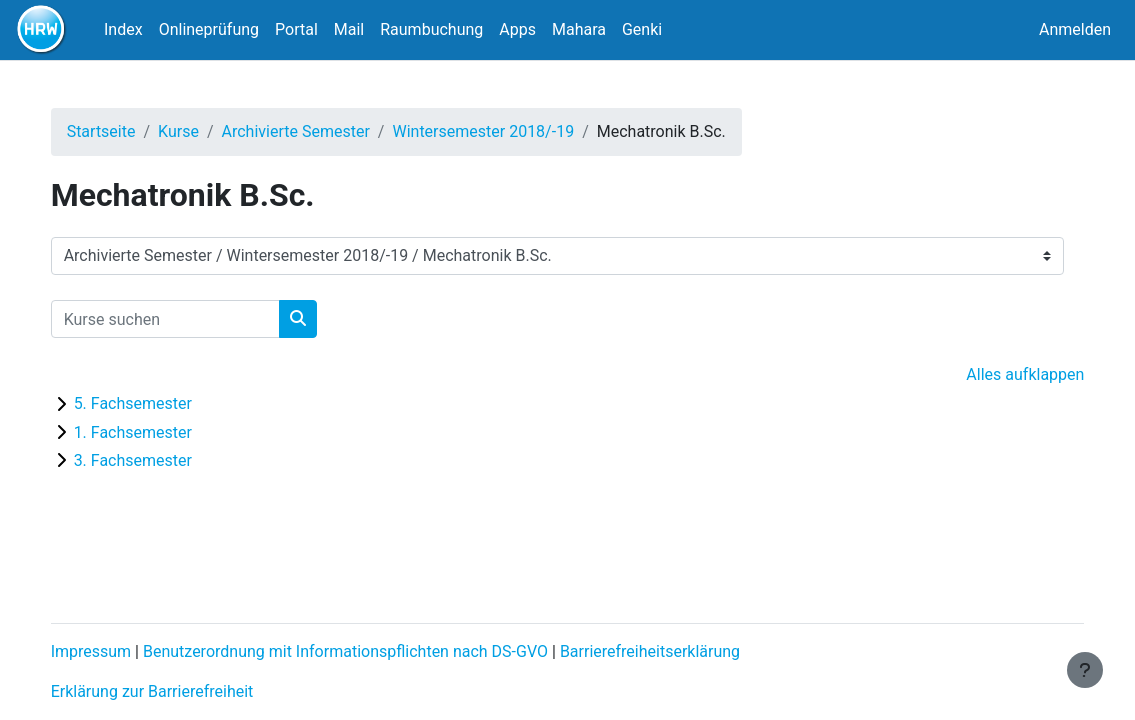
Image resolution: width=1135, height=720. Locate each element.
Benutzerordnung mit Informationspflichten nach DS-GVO (365, 651)
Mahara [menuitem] (579, 29)
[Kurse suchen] (185, 319)
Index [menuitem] (123, 29)
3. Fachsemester (153, 460)
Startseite (121, 131)
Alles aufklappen (1005, 374)
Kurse (198, 131)
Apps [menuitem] (517, 29)
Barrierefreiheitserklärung (670, 651)
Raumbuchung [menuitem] (431, 29)
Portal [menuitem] (296, 29)
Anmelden (1075, 29)
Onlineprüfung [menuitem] (209, 29)
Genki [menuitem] (642, 29)
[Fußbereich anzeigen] (1085, 670)
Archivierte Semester (316, 131)
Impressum (111, 651)
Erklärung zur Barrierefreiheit (172, 691)
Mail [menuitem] (349, 29)
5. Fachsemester (153, 403)
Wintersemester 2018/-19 (504, 131)
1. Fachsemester (153, 432)
